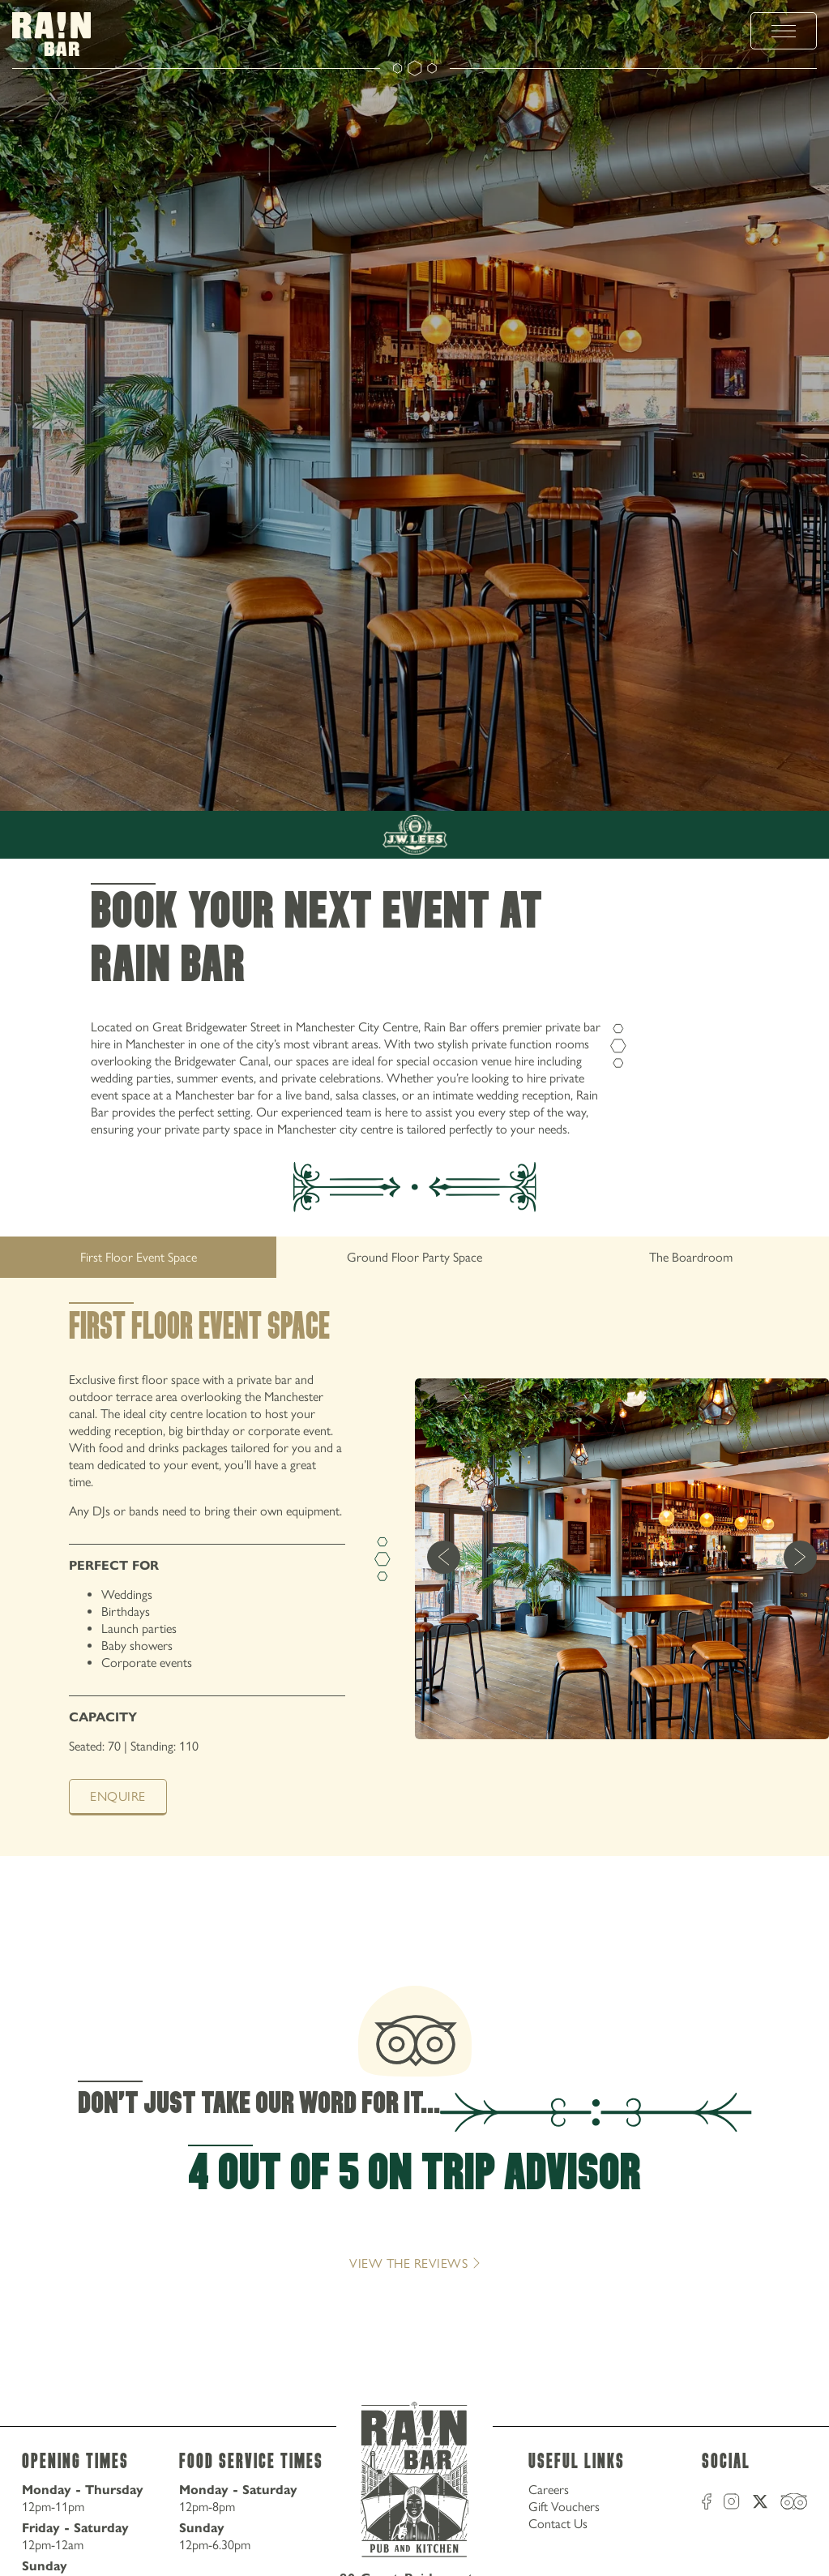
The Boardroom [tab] (691, 1257)
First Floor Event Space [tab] (138, 1257)
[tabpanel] (414, 1579)
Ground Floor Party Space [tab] (414, 1257)
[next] (800, 1559)
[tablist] (414, 1257)
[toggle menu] (783, 31)
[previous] (443, 1559)
